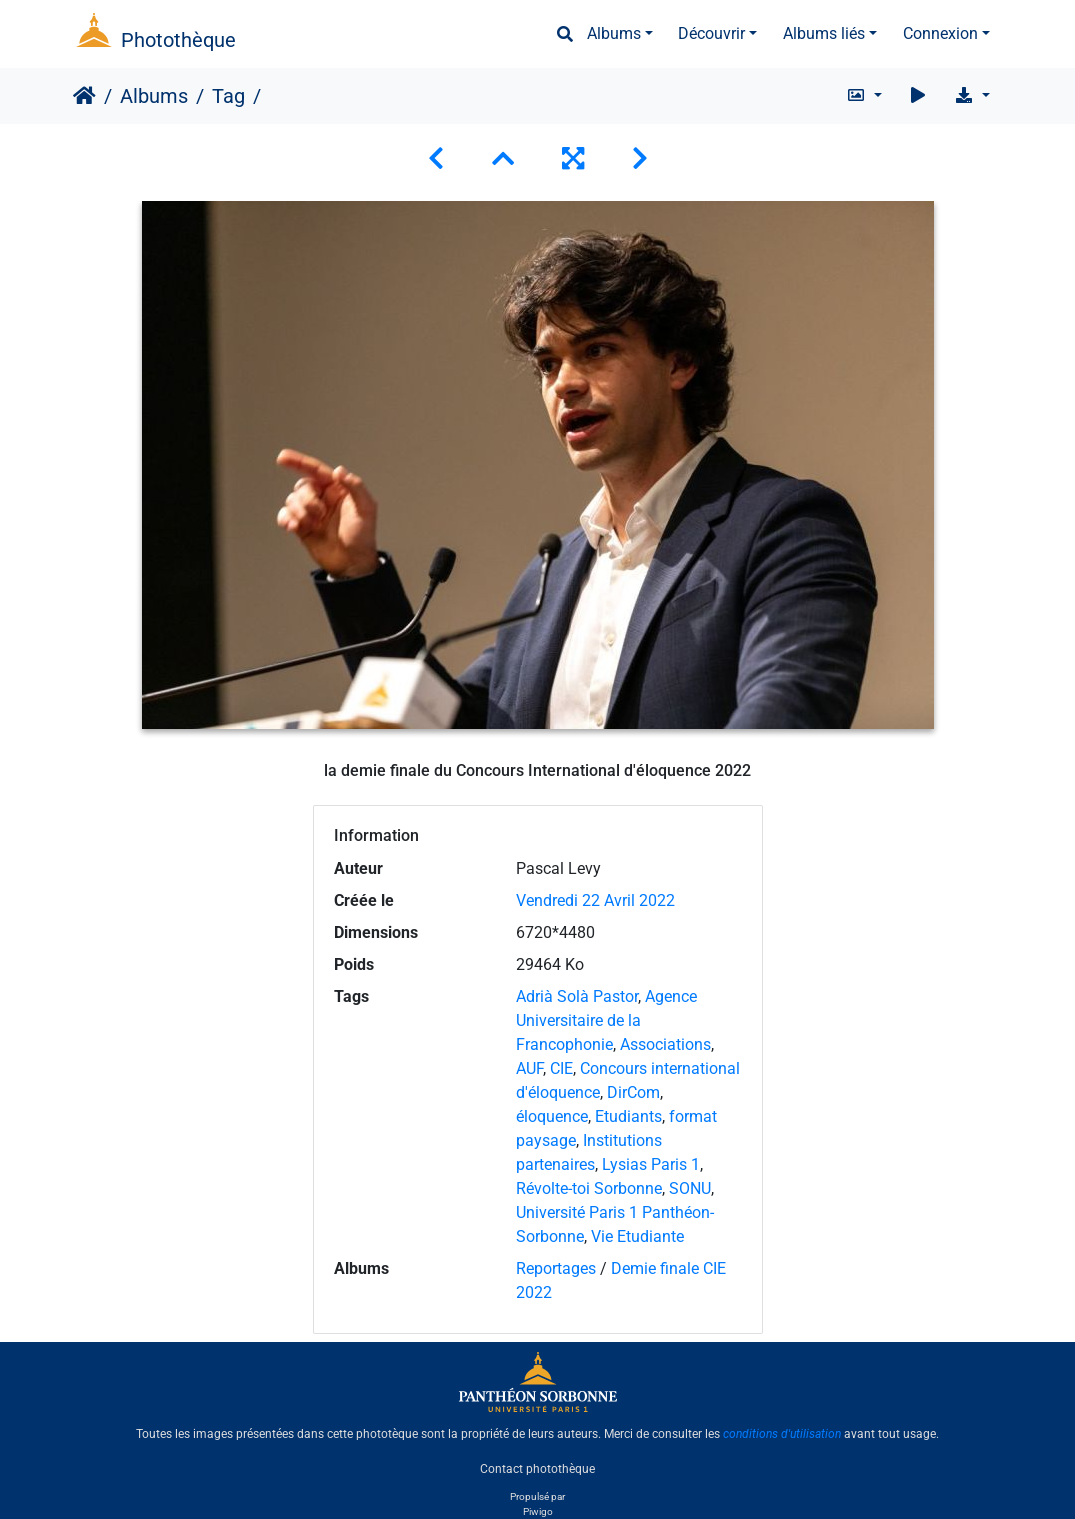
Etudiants (628, 1116)
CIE (561, 1068)
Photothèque (178, 40)
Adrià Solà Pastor (577, 996)
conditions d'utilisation (782, 1434)
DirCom (633, 1092)
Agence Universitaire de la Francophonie (606, 1020)
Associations (665, 1044)
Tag (228, 96)
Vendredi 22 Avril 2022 (595, 900)
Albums (614, 33)
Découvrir (711, 33)
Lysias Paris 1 (651, 1164)
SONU (690, 1188)
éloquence (552, 1116)
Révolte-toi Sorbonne (589, 1188)
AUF (529, 1068)
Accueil (84, 96)
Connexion (940, 33)
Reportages (556, 1268)
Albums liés (824, 33)
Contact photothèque (537, 1468)
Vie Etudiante (637, 1236)
